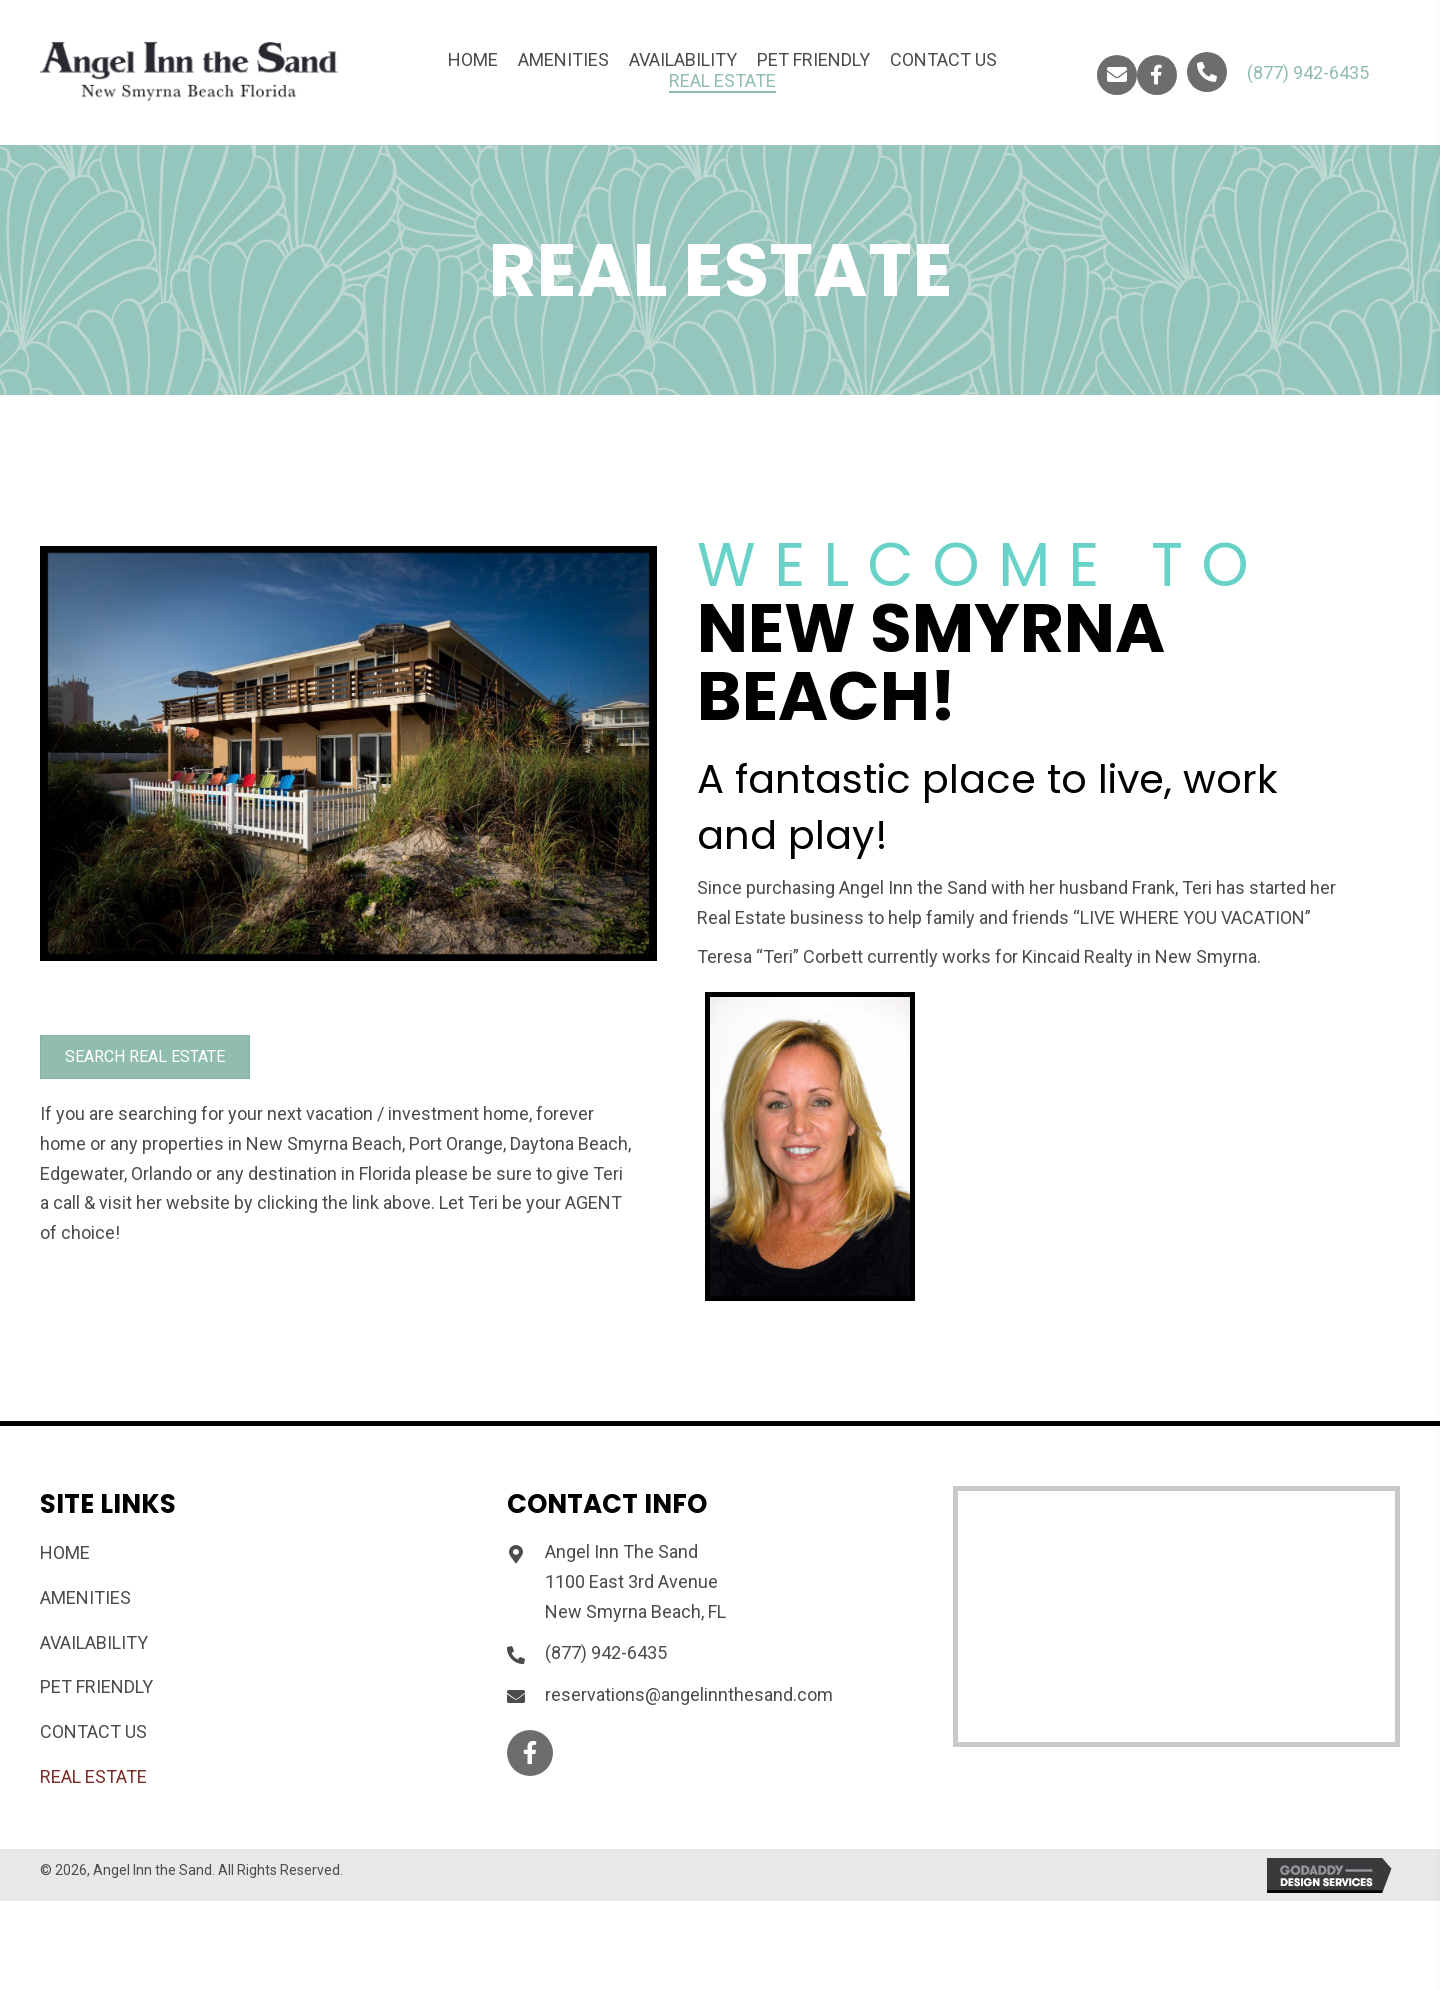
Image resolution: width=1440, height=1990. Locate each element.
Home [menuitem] (65, 1552)
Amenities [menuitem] (85, 1597)
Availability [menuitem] (94, 1642)
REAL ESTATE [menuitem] (93, 1776)
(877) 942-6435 (1308, 72)
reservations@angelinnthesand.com (689, 1694)
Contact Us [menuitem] (93, 1731)
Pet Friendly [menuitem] (96, 1686)
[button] (1117, 75)
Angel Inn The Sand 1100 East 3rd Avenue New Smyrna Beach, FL (635, 1581)
